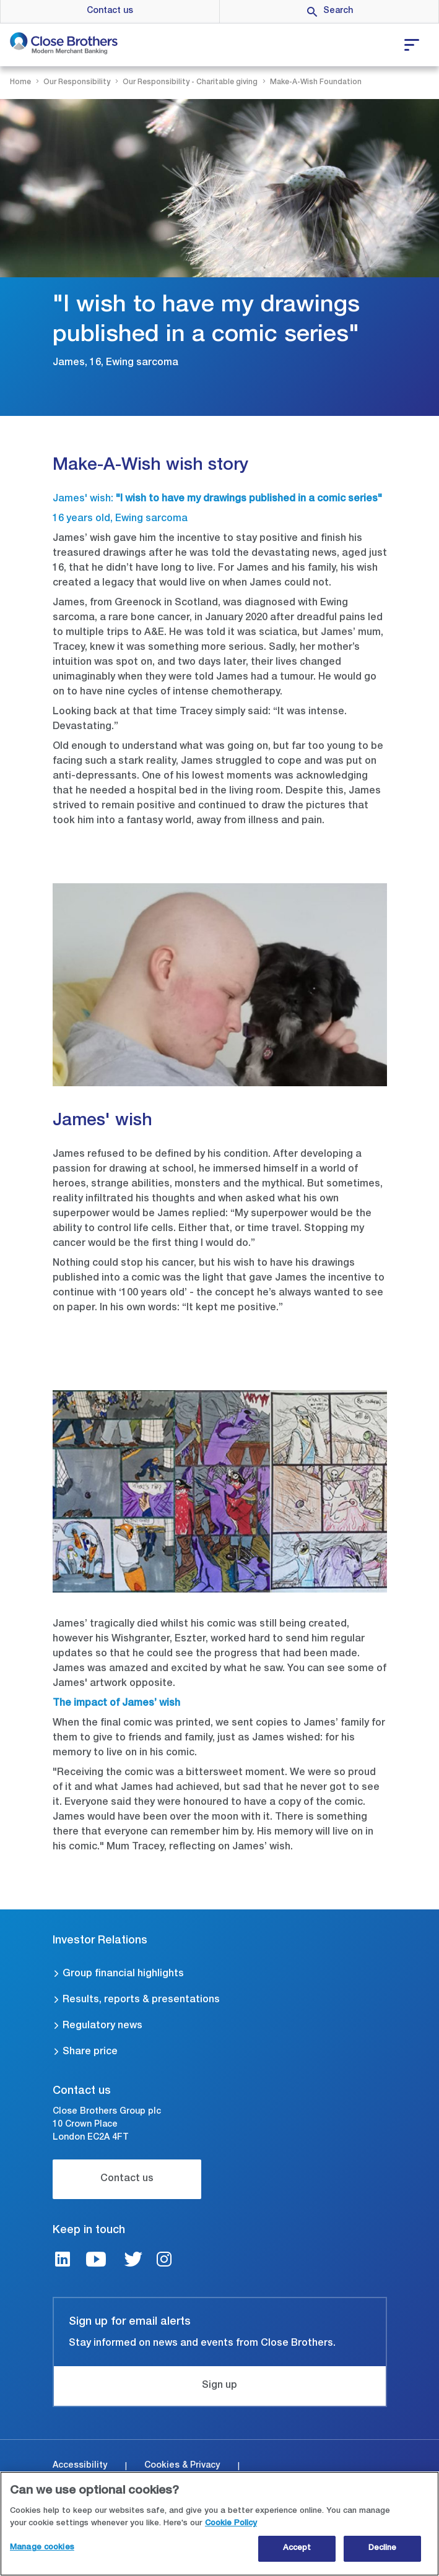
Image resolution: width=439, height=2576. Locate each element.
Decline (382, 2549)
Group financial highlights (123, 1974)
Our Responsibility (76, 82)
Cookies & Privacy (182, 2465)
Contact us (110, 11)
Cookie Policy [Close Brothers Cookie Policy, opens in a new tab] (231, 2524)
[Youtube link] (96, 2261)
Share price (90, 2052)
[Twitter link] (133, 2261)
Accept (297, 2549)
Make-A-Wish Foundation (316, 82)
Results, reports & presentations (141, 2000)
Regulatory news (102, 2026)
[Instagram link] (164, 2261)
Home (20, 82)
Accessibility (80, 2465)
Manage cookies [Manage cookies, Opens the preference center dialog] (42, 2548)
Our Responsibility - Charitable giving (190, 82)
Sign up (219, 2386)
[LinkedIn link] (62, 2261)
